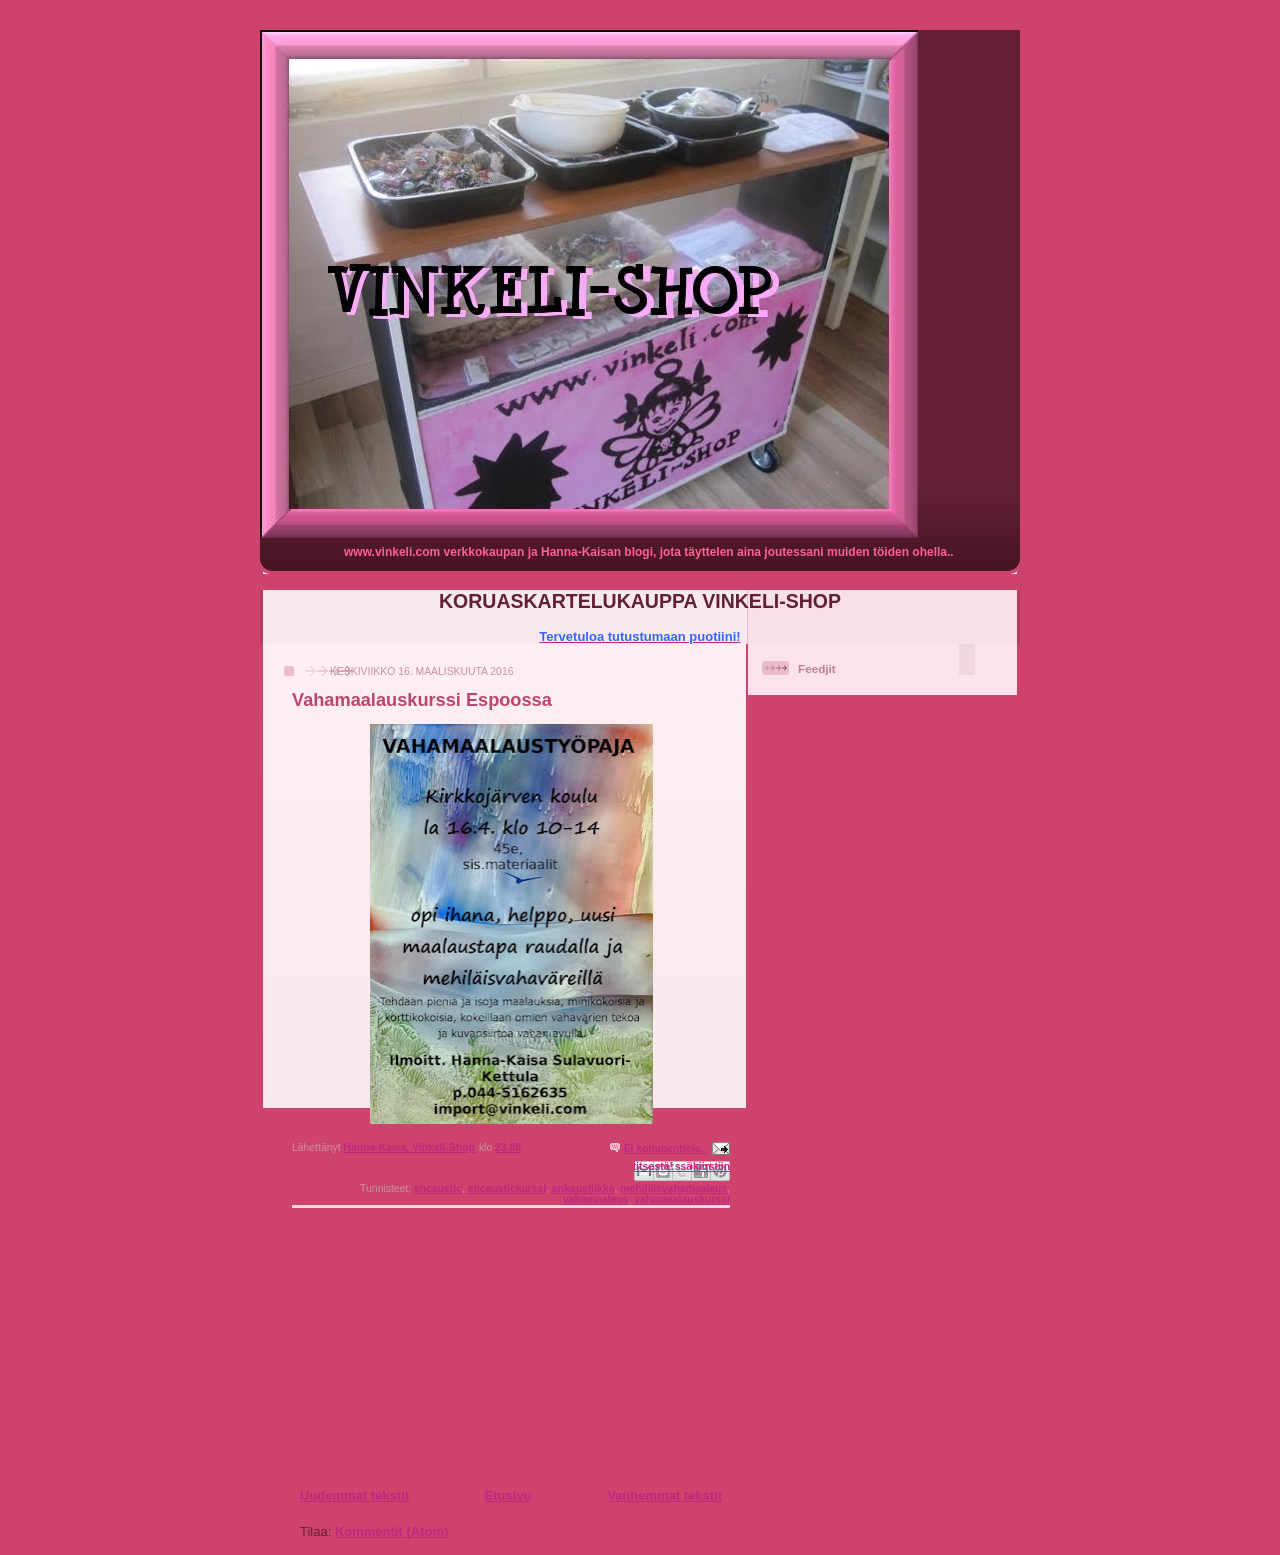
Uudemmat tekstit (354, 1495)
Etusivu (508, 1495)
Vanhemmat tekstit (664, 1495)
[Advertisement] (421, 1347)
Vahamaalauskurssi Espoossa (422, 700)
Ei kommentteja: (665, 1148)
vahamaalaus (595, 1199)
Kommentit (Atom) (391, 1531)
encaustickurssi (507, 1188)
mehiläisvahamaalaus (673, 1188)
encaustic (438, 1188)
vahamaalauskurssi (682, 1199)
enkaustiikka (583, 1188)
